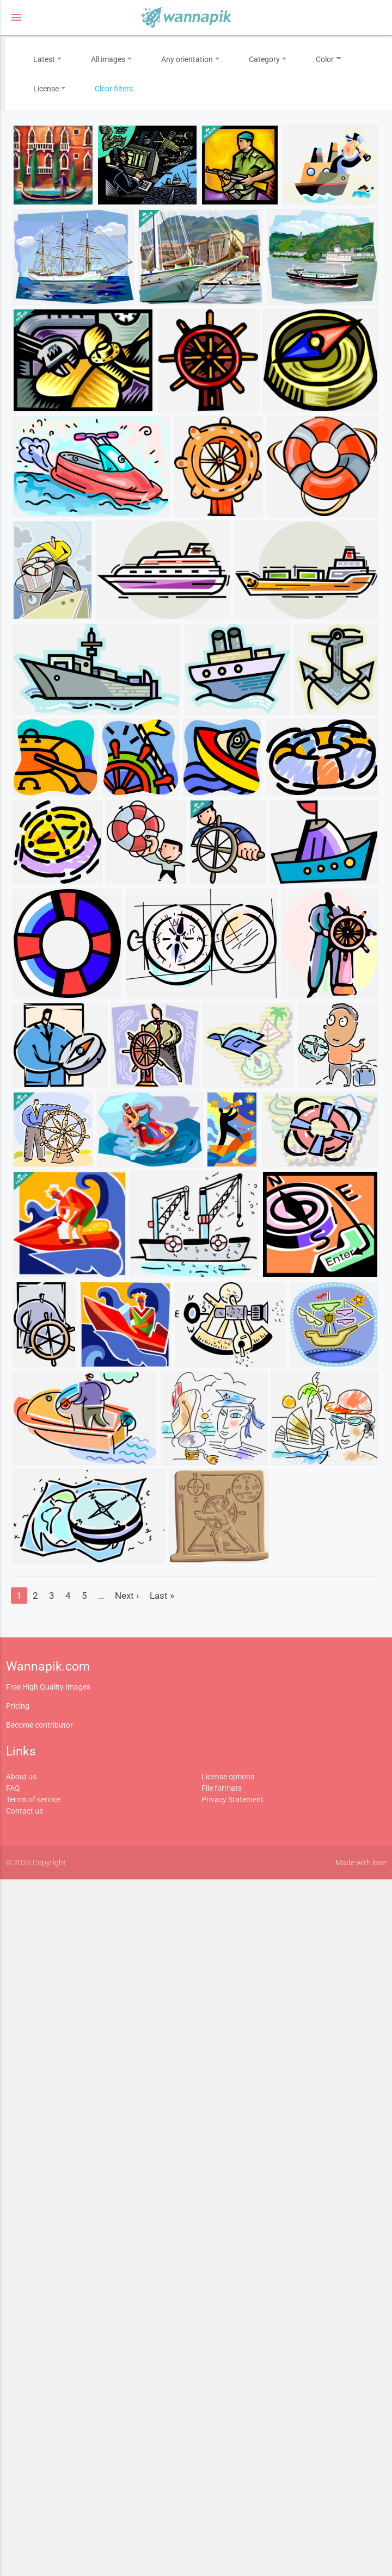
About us (21, 1776)
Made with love (360, 1862)
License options (227, 1776)
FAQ (13, 1788)
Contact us (24, 1811)
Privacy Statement (232, 1799)
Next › (127, 1595)
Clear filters (114, 88)
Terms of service (33, 1799)
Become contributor (39, 1725)
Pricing (17, 1706)
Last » (162, 1595)
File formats (221, 1788)
